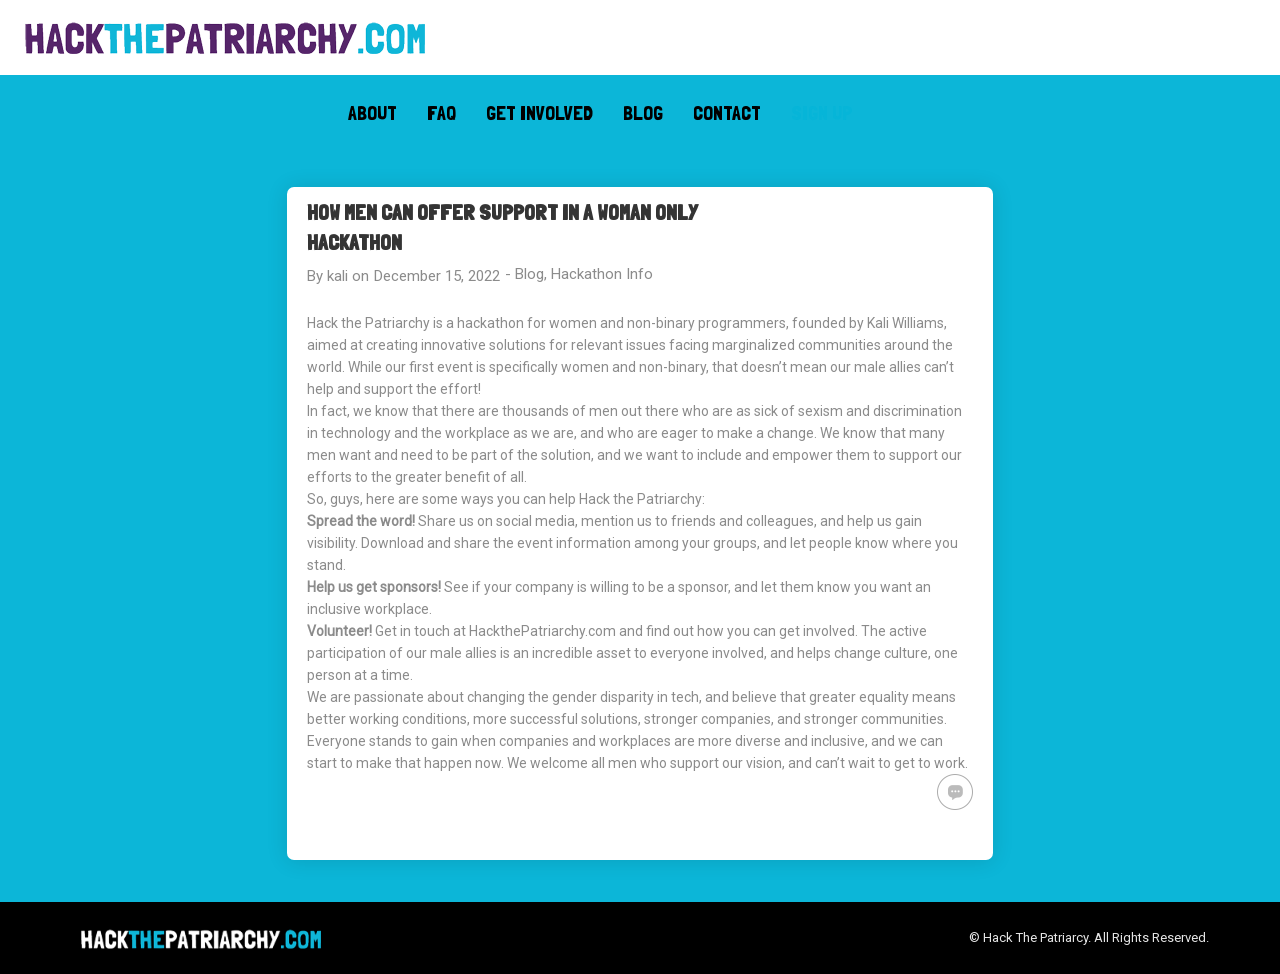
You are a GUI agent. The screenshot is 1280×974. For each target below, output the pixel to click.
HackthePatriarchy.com (542, 631)
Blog (529, 274)
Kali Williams (905, 323)
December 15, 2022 (437, 276)
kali (337, 276)
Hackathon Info (602, 274)
